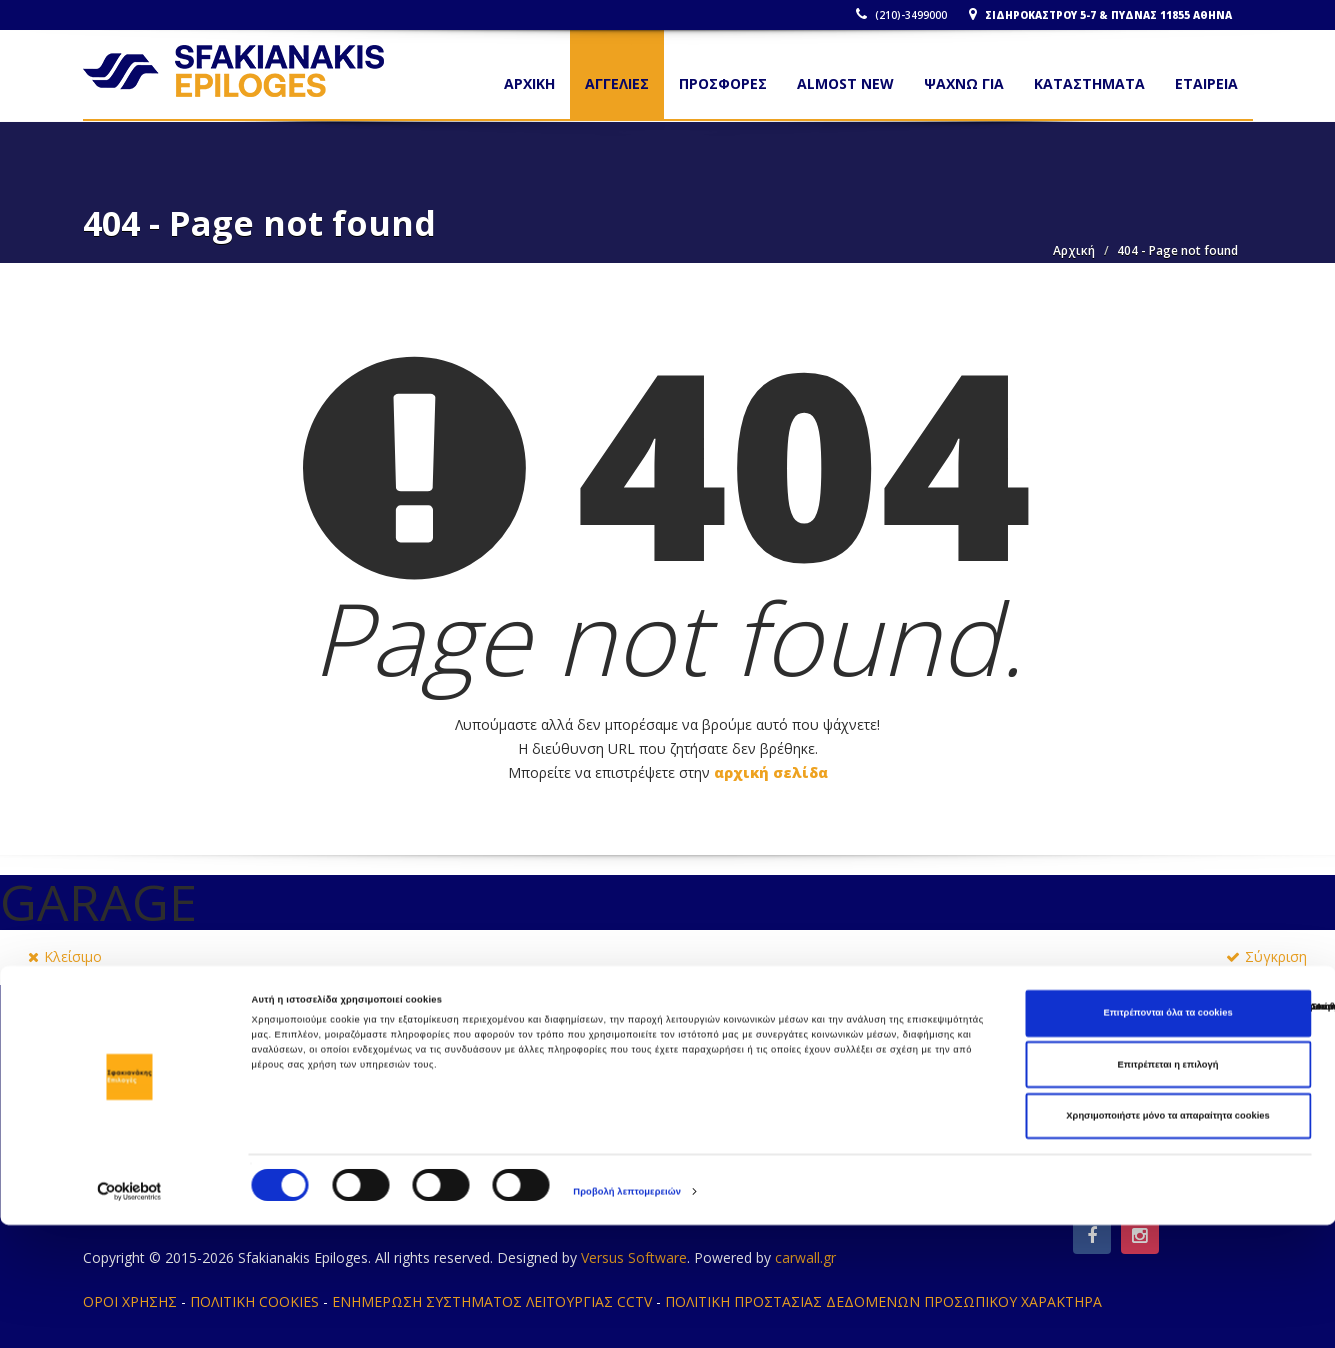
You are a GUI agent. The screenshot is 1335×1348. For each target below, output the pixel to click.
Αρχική (1074, 250)
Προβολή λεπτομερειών (627, 1315)
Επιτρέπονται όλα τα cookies (1167, 1136)
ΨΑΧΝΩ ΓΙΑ (964, 83)
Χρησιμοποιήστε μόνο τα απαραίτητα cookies (1167, 1239)
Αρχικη (529, 83)
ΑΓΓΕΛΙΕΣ (617, 83)
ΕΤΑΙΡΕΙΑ (1206, 83)
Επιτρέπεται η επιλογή (1168, 1188)
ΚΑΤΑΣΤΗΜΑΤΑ (1089, 83)
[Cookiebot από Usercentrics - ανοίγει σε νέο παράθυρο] (129, 1314)
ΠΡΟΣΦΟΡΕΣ (723, 83)
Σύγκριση (1266, 956)
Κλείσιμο (65, 956)
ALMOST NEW (845, 83)
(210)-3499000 (907, 15)
